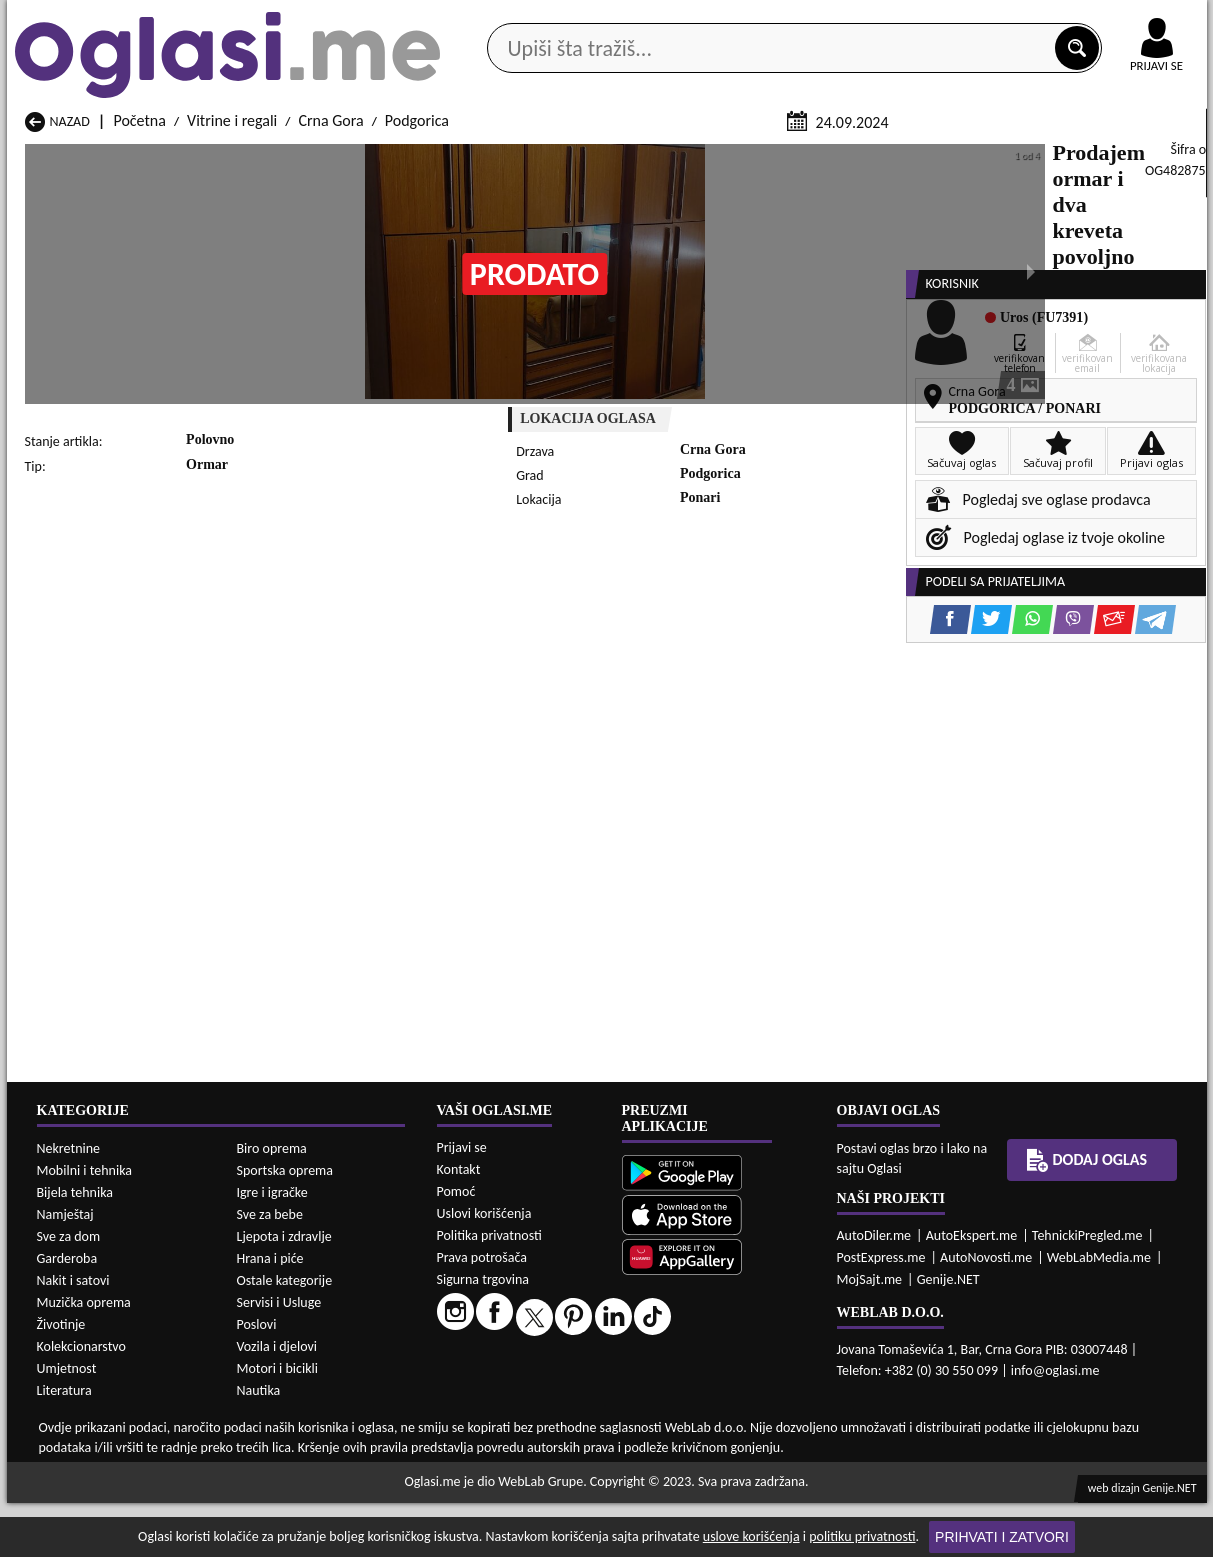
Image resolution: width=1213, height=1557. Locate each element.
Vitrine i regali (232, 358)
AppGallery (749, 20)
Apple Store (624, 18)
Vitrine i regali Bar (299, 1498)
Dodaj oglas (1145, 158)
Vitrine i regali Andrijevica (108, 1498)
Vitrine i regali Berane (527, 1498)
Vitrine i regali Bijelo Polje (756, 1498)
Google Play (496, 18)
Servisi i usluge (836, 158)
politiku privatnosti (862, 1536)
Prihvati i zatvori (1002, 1537)
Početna (139, 358)
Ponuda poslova (995, 158)
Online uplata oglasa (1116, 20)
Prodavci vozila (466, 158)
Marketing (867, 20)
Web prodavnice (305, 158)
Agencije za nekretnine (652, 158)
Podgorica (417, 358)
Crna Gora (330, 358)
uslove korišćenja (751, 1536)
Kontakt (975, 18)
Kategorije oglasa (135, 158)
